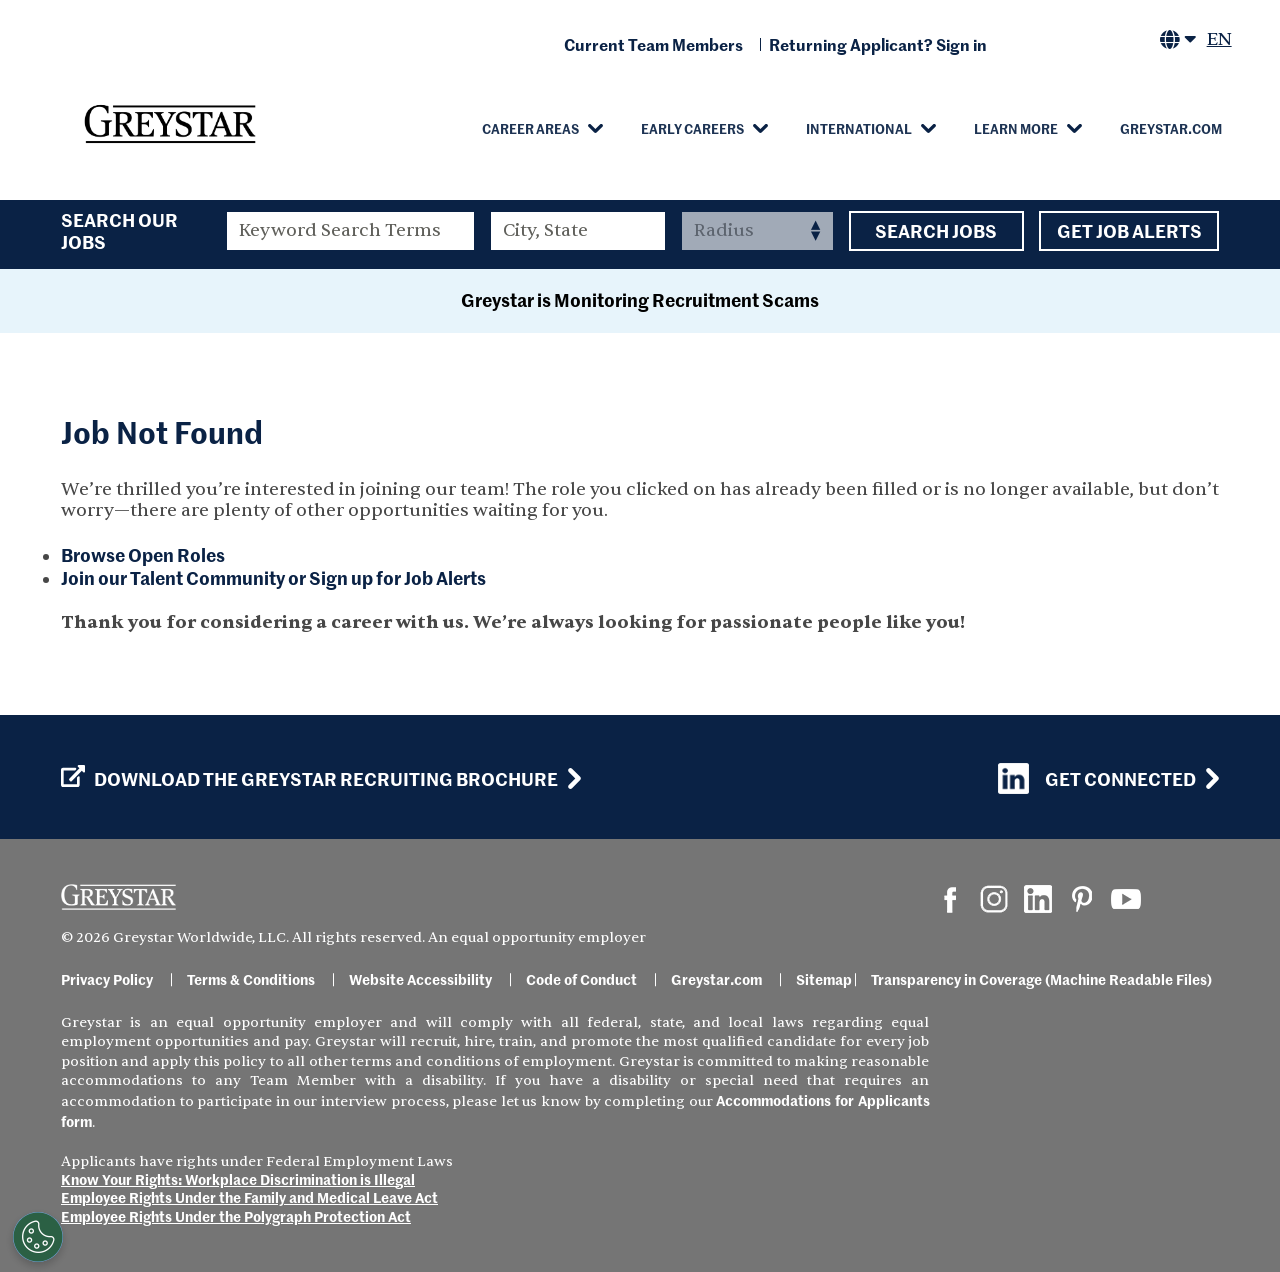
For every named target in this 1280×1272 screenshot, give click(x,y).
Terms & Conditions (251, 979)
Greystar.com (1171, 128)
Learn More (1016, 128)
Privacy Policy (107, 979)
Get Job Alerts (1129, 231)
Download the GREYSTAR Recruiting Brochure (309, 779)
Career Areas (530, 128)
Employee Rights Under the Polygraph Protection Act (236, 1216)
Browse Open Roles (143, 554)
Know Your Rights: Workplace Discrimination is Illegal (238, 1179)
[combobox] (578, 231)
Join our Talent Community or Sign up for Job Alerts (273, 577)
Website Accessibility (420, 979)
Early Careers (692, 128)
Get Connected (1097, 778)
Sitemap (824, 979)
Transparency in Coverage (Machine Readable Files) (1041, 979)
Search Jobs (936, 231)
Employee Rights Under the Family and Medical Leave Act (249, 1197)
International (859, 128)
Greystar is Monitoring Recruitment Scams (640, 299)
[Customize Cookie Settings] (33, 1237)
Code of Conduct (581, 979)
